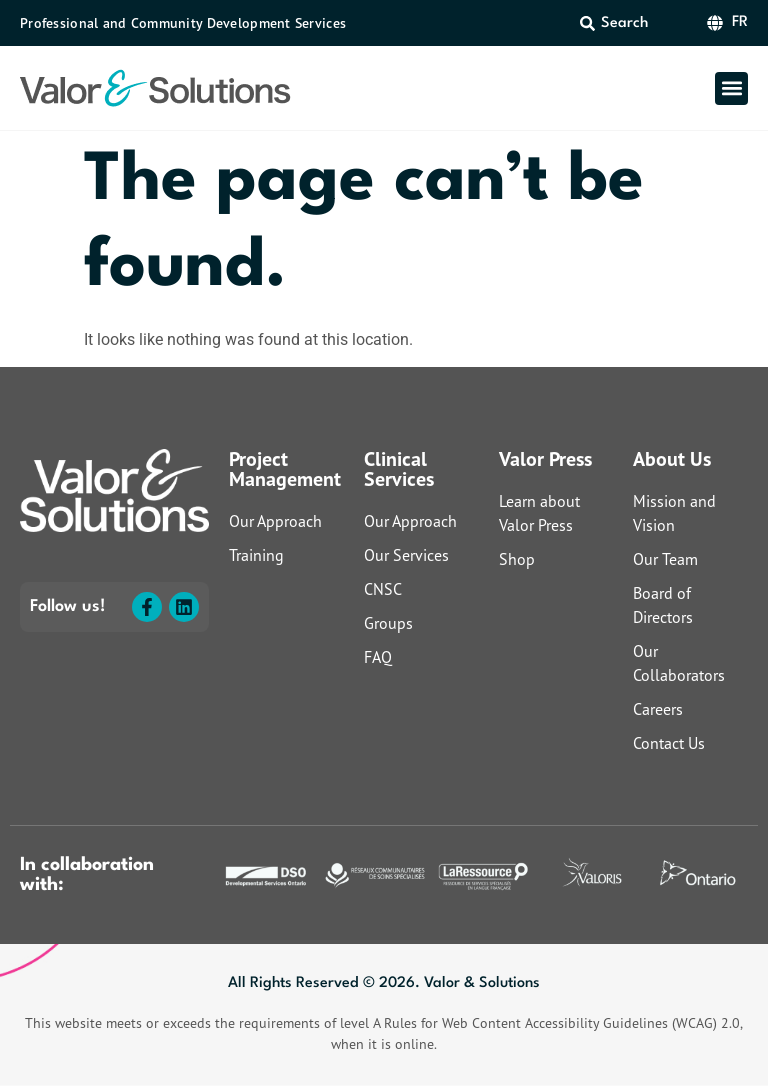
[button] (731, 88)
